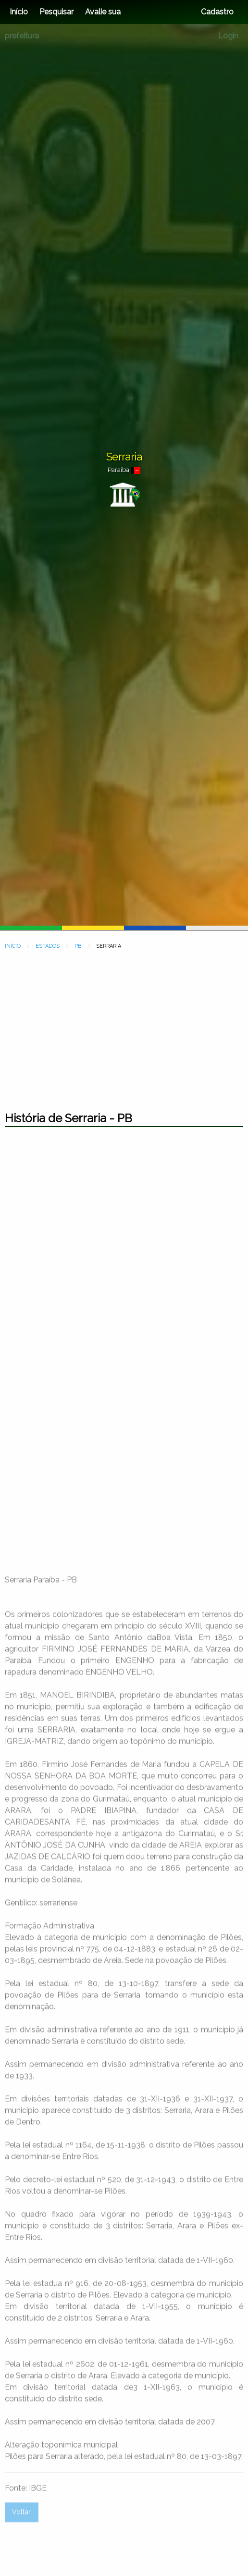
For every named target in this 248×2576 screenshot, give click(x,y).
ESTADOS (48, 946)
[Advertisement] (124, 1025)
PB (77, 946)
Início (19, 11)
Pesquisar (56, 11)
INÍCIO (13, 946)
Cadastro (217, 11)
